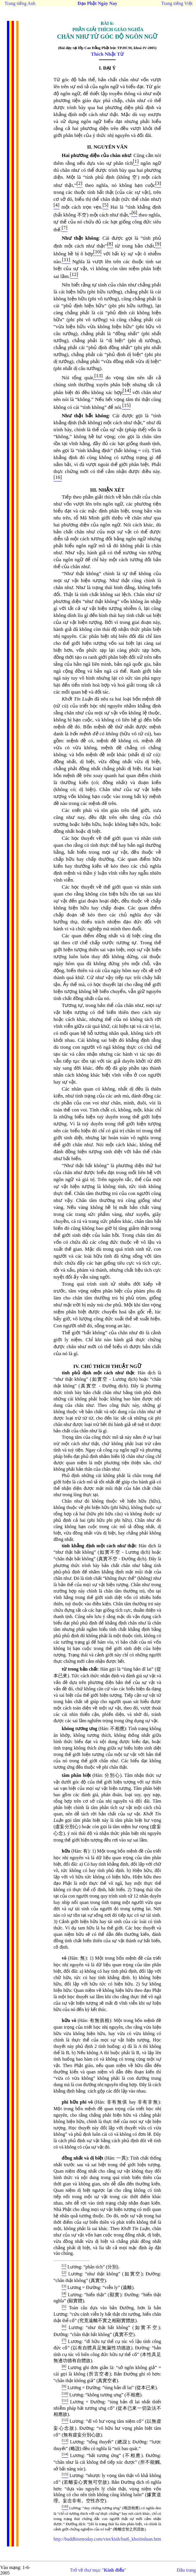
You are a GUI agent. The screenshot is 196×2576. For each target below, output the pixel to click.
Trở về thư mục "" (98, 2570)
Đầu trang (186, 2570)
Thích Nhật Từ (107, 54)
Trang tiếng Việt (177, 3)
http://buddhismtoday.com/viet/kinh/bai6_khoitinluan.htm (107, 2539)
